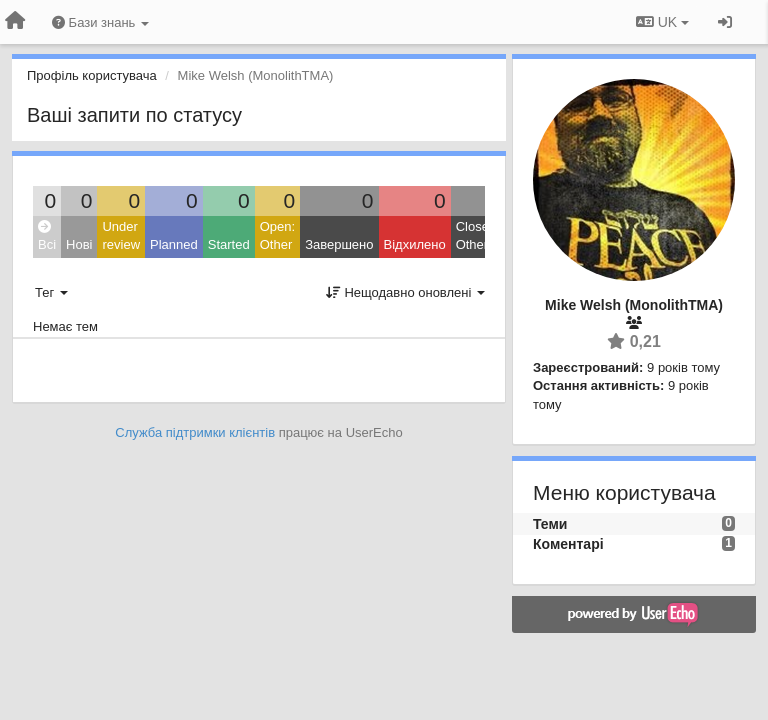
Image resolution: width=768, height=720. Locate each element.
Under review (121, 236)
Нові (79, 244)
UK (662, 22)
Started (229, 244)
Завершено (339, 244)
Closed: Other (478, 236)
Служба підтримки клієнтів (195, 432)
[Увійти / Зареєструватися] (725, 22)
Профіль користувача (92, 75)
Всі (47, 236)
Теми (550, 524)
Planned (174, 244)
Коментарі (568, 544)
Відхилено (415, 244)
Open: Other (277, 236)
